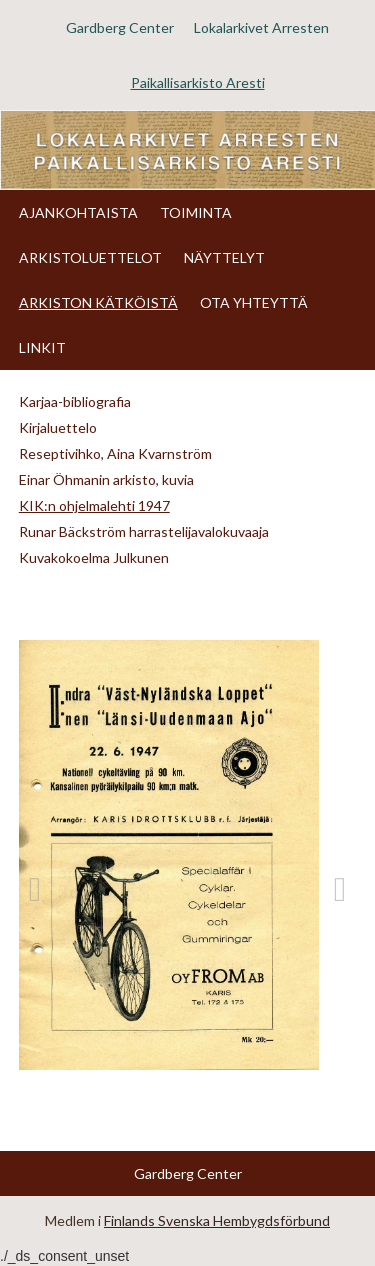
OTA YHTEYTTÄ (254, 302)
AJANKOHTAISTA (78, 212)
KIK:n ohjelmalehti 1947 (94, 505)
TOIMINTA (196, 212)
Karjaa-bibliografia (75, 401)
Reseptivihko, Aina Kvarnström (115, 453)
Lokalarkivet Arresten (261, 27)
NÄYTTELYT (224, 257)
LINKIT (42, 347)
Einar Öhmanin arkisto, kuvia (106, 479)
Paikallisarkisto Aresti (198, 82)
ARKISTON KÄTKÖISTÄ (98, 302)
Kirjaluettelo (58, 427)
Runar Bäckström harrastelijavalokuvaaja (144, 531)
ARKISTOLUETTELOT (90, 257)
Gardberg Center (120, 27)
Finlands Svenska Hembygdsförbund (217, 1220)
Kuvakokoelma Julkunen (94, 557)
